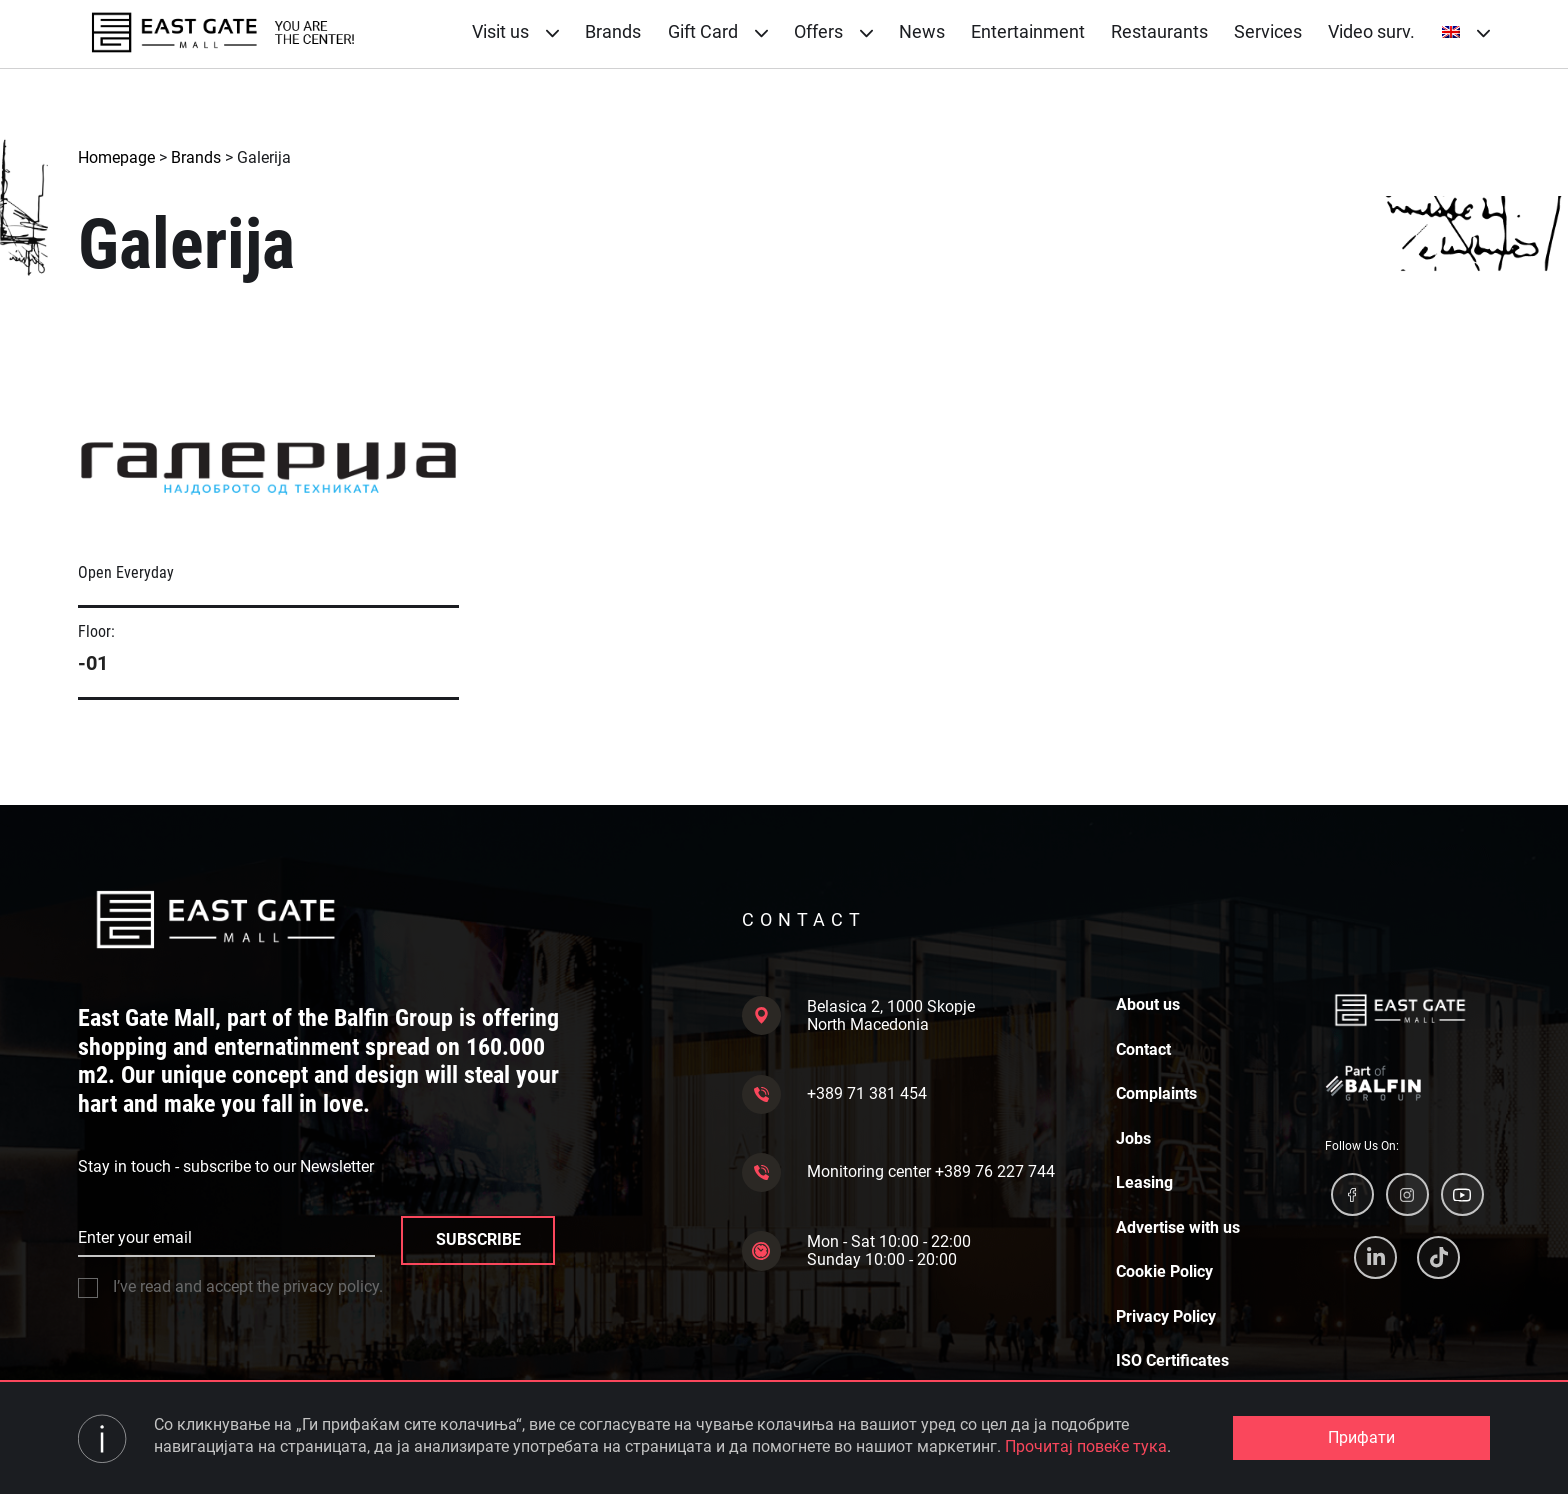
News (922, 31)
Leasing (1144, 1183)
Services (1268, 31)
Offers (833, 31)
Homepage (116, 157)
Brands (613, 31)
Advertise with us (1178, 1228)
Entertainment (1028, 31)
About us (1148, 1005)
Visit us (515, 31)
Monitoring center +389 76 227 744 (898, 1172)
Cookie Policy (1164, 1272)
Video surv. (1371, 31)
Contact (1143, 1050)
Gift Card (718, 31)
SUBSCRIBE (478, 1239)
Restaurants (1159, 31)
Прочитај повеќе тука (1086, 1446)
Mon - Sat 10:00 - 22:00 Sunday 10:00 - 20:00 (856, 1250)
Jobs (1133, 1139)
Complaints (1156, 1094)
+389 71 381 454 (834, 1094)
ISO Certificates (1172, 1361)
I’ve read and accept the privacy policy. (230, 1287)
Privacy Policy (1166, 1317)
